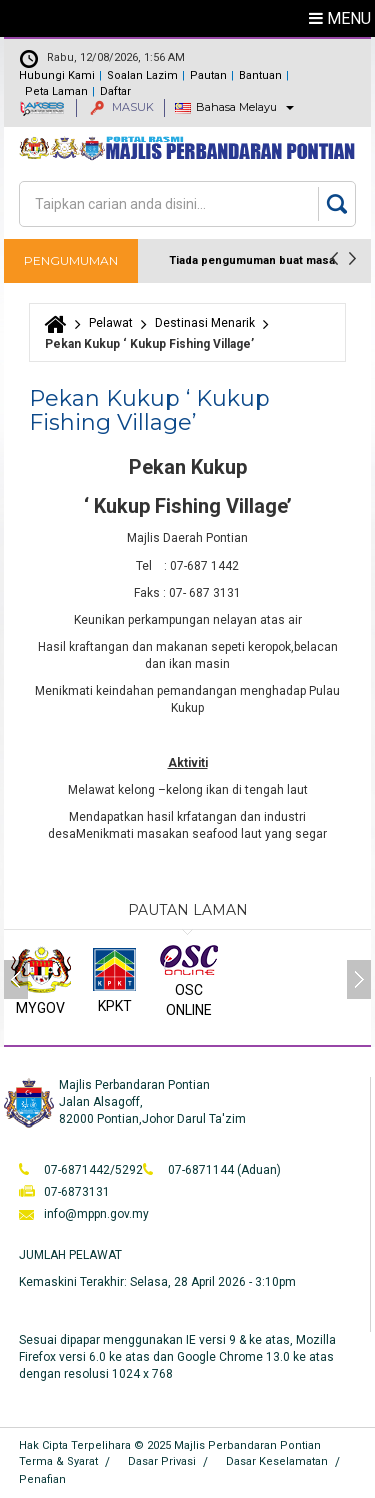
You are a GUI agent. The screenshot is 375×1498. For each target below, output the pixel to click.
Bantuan (260, 75)
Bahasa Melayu (236, 107)
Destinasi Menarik (205, 323)
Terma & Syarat (58, 1461)
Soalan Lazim (142, 75)
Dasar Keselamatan (277, 1461)
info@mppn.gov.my (96, 1214)
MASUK (122, 107)
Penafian (42, 1479)
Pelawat (111, 323)
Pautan (208, 75)
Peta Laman (56, 91)
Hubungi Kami (57, 75)
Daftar (115, 91)
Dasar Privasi (162, 1461)
